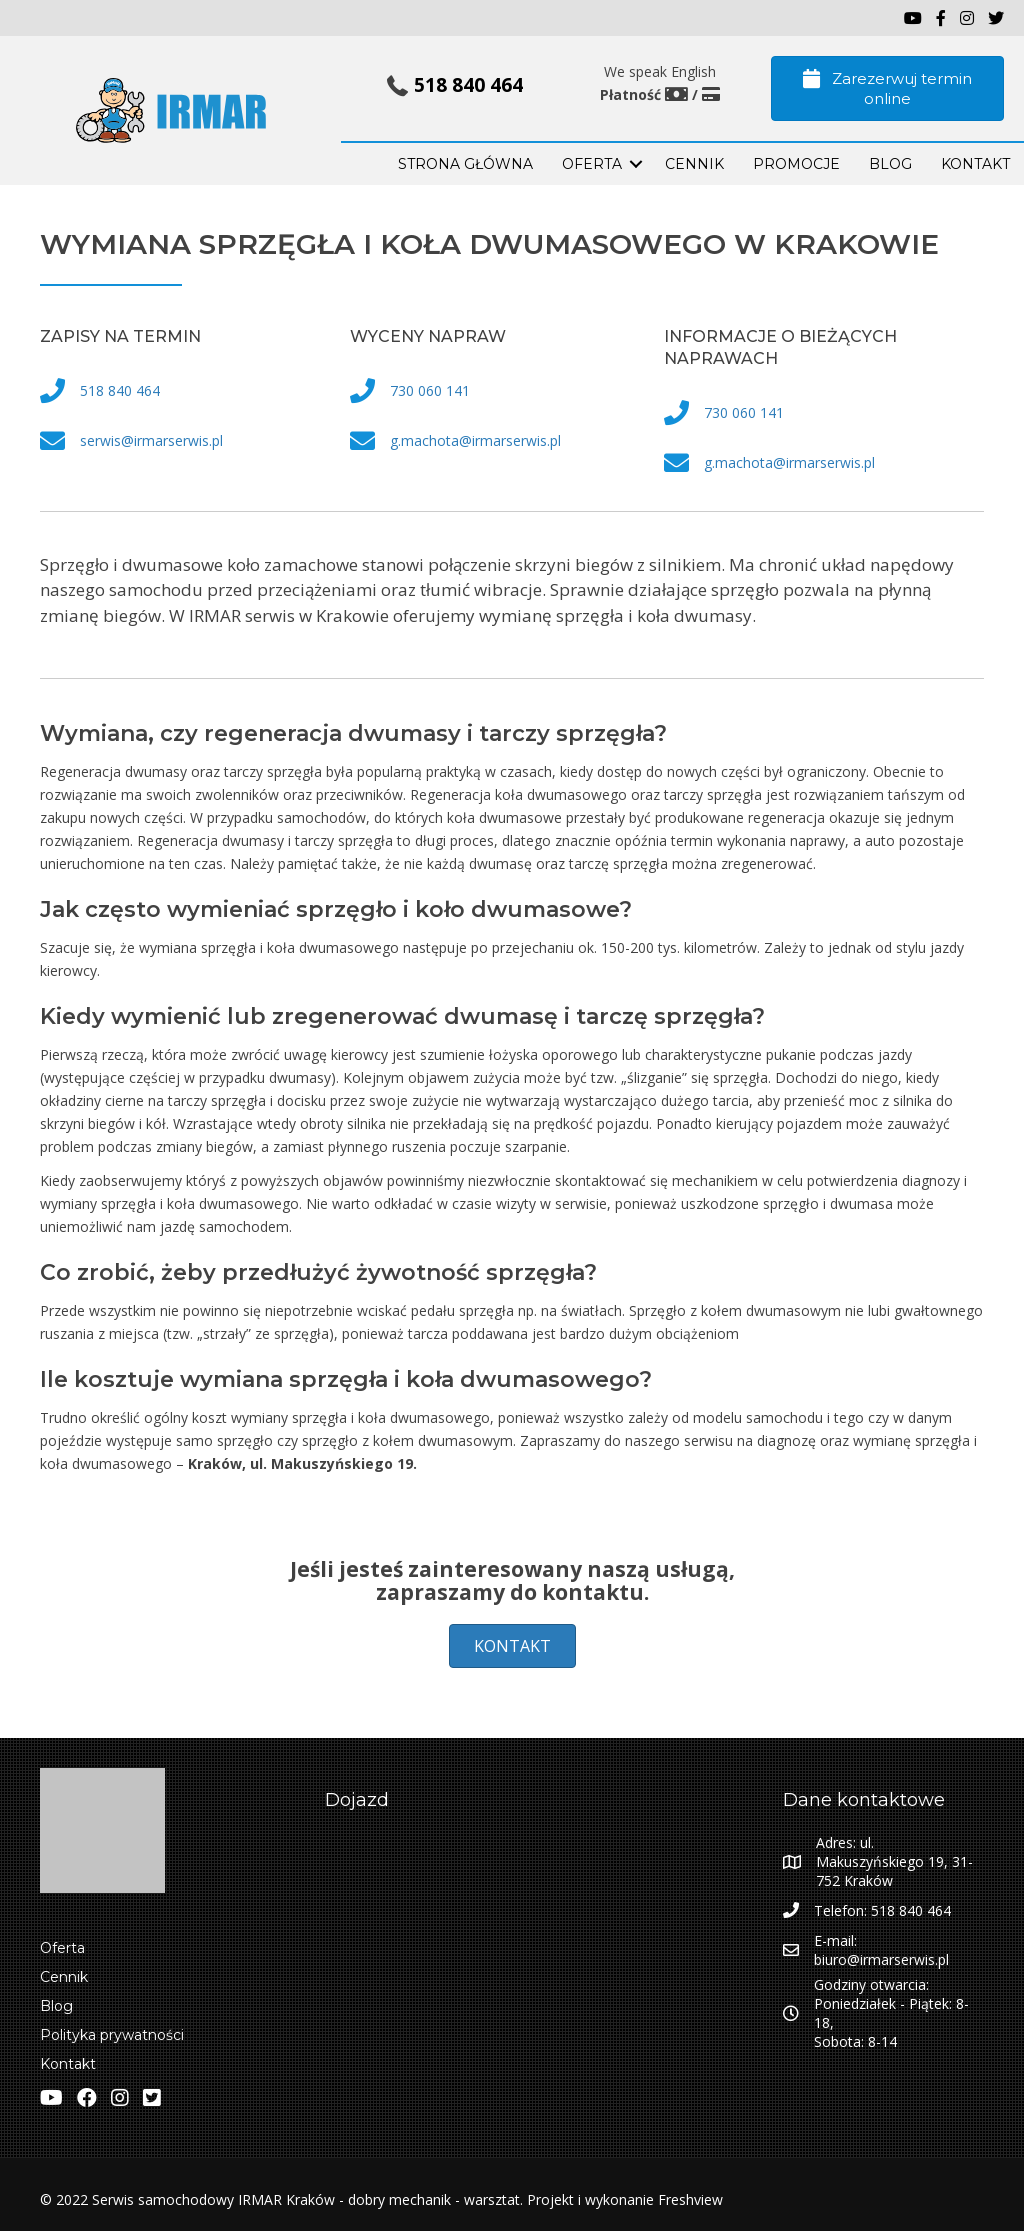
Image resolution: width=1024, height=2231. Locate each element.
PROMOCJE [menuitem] (796, 164)
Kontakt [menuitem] (68, 2064)
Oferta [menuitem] (62, 1948)
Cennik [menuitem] (694, 164)
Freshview (688, 2199)
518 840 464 (468, 85)
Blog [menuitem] (56, 2006)
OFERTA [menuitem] (592, 164)
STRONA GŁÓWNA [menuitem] (465, 164)
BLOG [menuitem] (890, 164)
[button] (636, 164)
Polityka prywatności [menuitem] (112, 2035)
